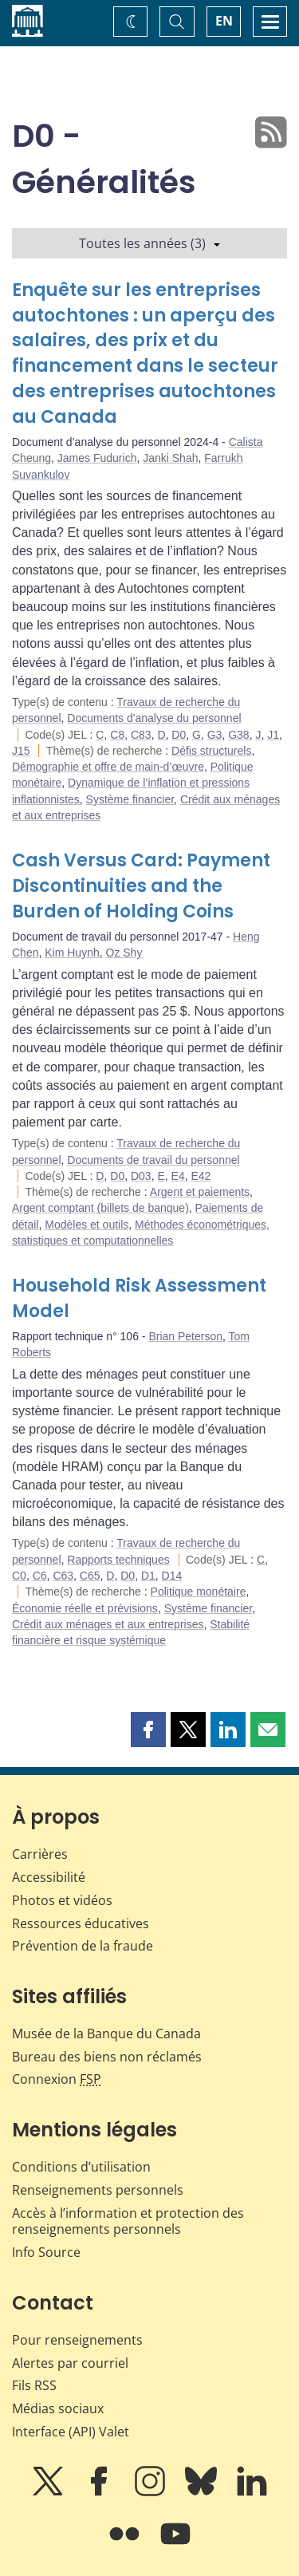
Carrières (40, 1854)
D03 (141, 1176)
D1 (148, 1575)
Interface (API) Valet (70, 2431)
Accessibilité (48, 1877)
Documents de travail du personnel (153, 1160)
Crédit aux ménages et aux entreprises (107, 1624)
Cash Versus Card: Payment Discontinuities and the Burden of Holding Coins (141, 886)
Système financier (130, 799)
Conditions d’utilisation (81, 2167)
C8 (117, 734)
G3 (214, 734)
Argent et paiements (200, 1191)
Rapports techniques (118, 1559)
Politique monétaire (198, 1591)
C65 (90, 1575)
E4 (178, 1176)
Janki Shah (170, 458)
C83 (141, 734)
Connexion (56, 2079)
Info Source (46, 2252)
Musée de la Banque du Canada (106, 2033)
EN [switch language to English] (224, 21)
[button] (148, 1729)
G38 (238, 734)
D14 (172, 1575)
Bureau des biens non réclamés (107, 2056)
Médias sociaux (58, 2408)
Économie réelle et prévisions (85, 1608)
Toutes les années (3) (149, 243)
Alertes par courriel (70, 2363)
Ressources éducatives (80, 1923)
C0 (19, 1575)
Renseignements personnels (97, 2190)
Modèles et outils (86, 1224)
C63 (63, 1575)
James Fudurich (97, 458)
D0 (178, 734)
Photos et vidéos (62, 1900)
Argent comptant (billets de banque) (100, 1207)
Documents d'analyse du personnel (154, 718)
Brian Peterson (185, 1336)
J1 (273, 734)
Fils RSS (34, 2385)
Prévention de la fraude (82, 1946)
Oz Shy (124, 952)
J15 (21, 750)
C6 (40, 1575)
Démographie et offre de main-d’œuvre (108, 766)
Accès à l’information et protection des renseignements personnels (128, 2221)
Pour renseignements (77, 2340)
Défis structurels (211, 750)
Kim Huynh (72, 952)
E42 (200, 1176)
